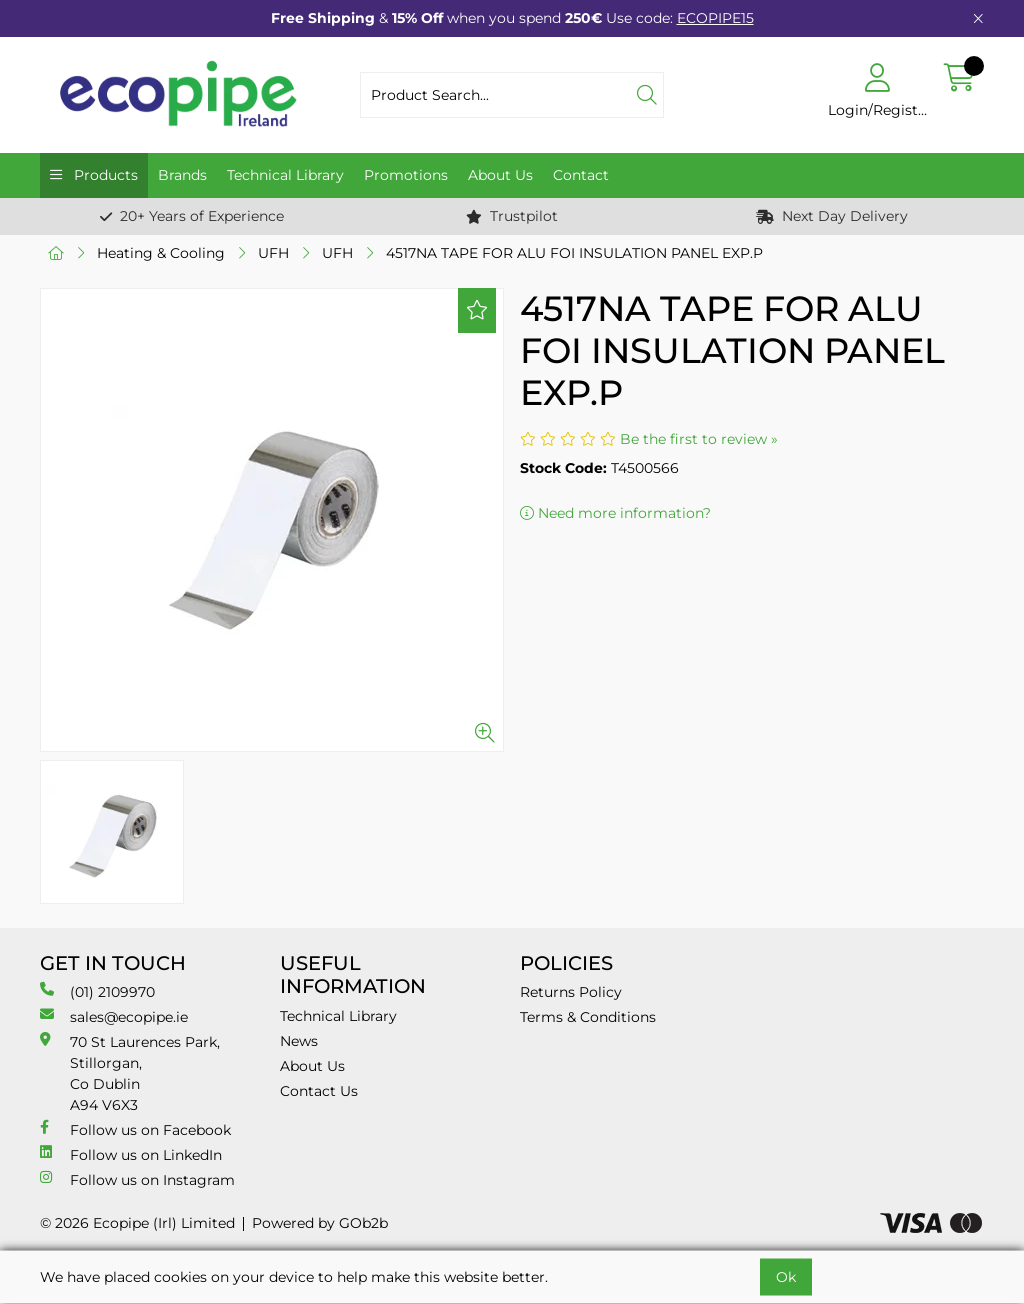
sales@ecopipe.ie (114, 1016)
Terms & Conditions (588, 1017)
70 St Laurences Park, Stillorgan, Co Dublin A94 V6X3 (130, 1073)
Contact (581, 175)
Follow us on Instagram (137, 1179)
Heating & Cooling (161, 253)
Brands (182, 175)
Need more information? (615, 513)
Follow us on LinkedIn (131, 1154)
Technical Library (285, 175)
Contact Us (319, 1091)
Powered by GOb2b (320, 1223)
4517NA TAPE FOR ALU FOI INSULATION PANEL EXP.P (574, 253)
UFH (273, 253)
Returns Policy (571, 992)
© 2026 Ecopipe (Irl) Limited (137, 1223)
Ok (786, 1277)
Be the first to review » (699, 439)
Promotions (406, 175)
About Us (500, 175)
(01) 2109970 (97, 991)
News (299, 1041)
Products (104, 175)
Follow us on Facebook (135, 1129)
